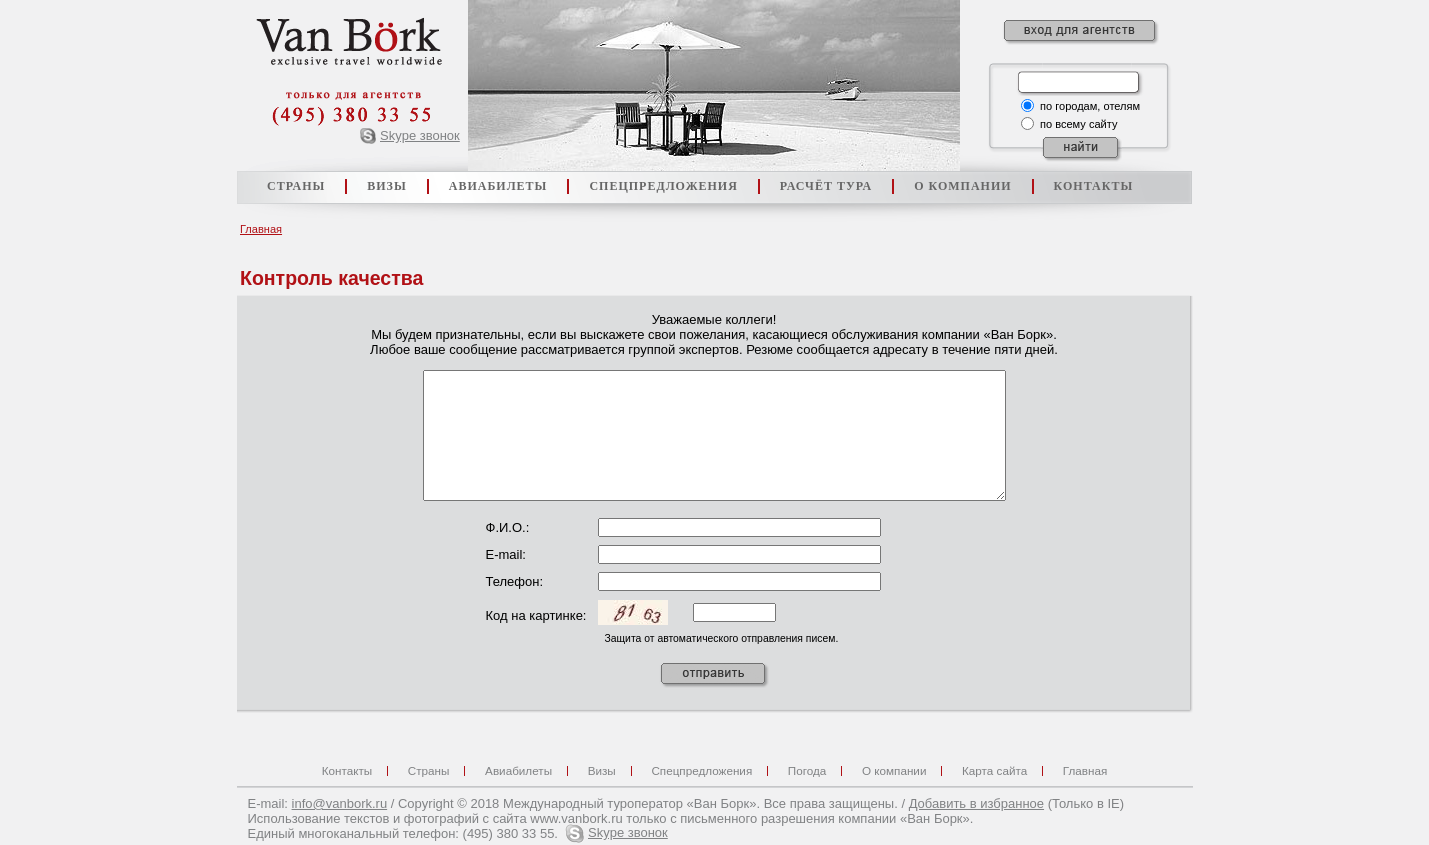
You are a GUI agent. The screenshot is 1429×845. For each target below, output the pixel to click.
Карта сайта (994, 770)
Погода (807, 770)
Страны (429, 770)
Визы (602, 770)
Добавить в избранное (976, 803)
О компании (894, 770)
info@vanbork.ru (340, 803)
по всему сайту (1078, 124)
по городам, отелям (1090, 106)
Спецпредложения (701, 770)
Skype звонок (420, 135)
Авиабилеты (518, 770)
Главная (261, 229)
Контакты (347, 770)
